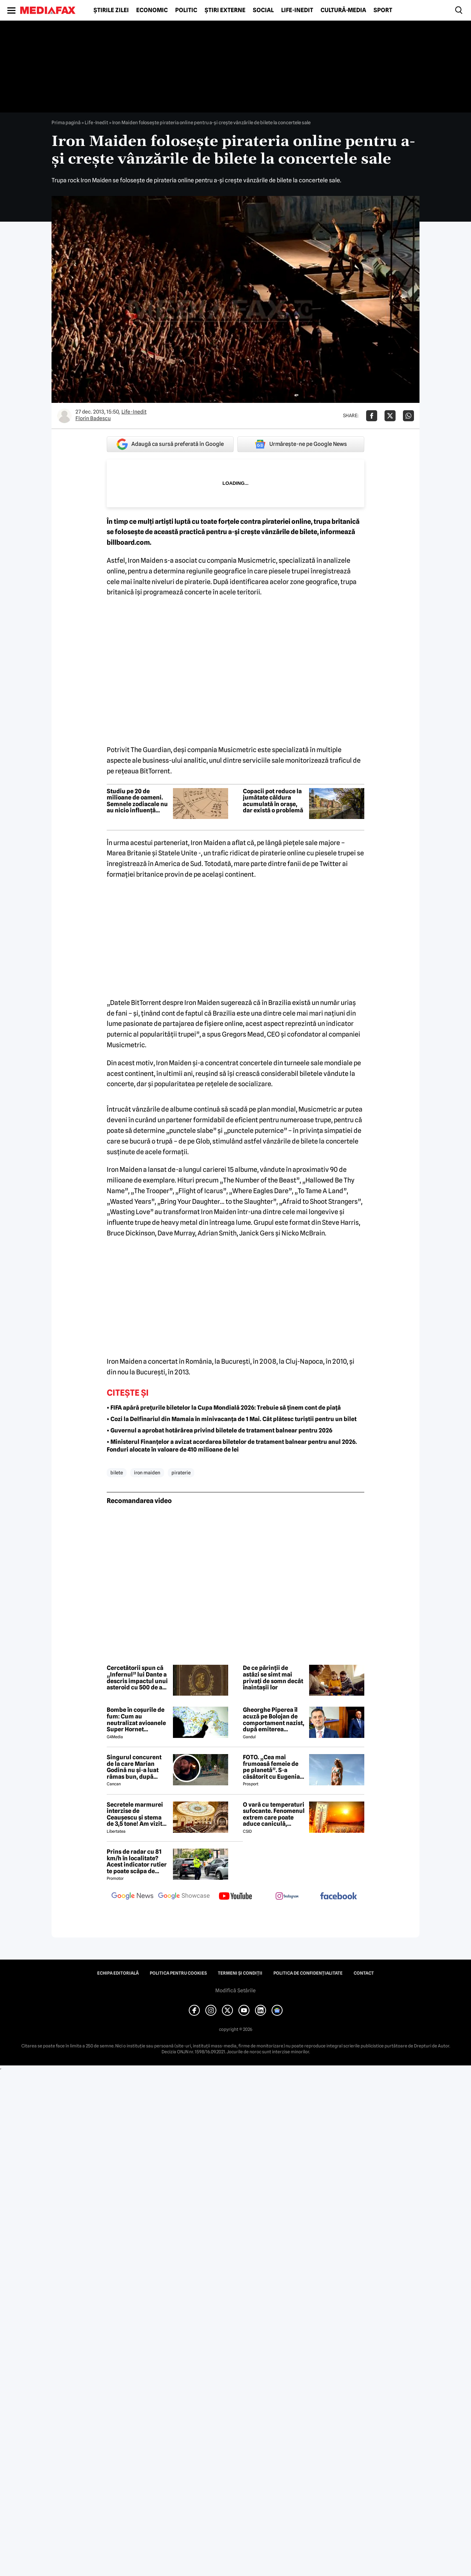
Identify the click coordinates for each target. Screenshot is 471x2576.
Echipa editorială (118, 1973)
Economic (152, 10)
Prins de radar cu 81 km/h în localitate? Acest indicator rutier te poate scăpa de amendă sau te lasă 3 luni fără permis (137, 1861)
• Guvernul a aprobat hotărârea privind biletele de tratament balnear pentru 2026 (219, 1430)
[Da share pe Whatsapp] (408, 415)
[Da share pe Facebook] (371, 415)
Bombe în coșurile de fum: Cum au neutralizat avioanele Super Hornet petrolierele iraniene (136, 1719)
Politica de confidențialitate (308, 1973)
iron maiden (147, 1472)
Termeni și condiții (240, 1973)
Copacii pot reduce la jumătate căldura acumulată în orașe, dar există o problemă (273, 801)
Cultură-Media (343, 10)
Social (263, 10)
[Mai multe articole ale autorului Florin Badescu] (64, 415)
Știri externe (225, 10)
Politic (186, 10)
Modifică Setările (235, 1990)
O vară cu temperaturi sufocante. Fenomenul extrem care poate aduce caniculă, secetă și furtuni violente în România (274, 1814)
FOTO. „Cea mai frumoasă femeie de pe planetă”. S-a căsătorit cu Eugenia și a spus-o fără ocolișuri (271, 1767)
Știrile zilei (111, 10)
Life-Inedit (297, 10)
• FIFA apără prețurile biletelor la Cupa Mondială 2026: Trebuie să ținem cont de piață (224, 1407)
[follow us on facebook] (338, 1896)
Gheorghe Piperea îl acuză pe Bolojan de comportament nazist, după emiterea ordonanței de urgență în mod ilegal (274, 1719)
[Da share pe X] (390, 415)
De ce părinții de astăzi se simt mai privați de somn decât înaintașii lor (273, 1677)
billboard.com (128, 542)
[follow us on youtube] (235, 1896)
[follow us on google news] (132, 1896)
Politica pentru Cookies (178, 1973)
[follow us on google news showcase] (184, 1896)
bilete (116, 1472)
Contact (364, 1973)
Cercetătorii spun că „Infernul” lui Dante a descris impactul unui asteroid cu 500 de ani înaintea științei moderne (137, 1677)
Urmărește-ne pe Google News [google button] (301, 444)
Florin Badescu (93, 418)
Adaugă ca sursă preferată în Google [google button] (170, 444)
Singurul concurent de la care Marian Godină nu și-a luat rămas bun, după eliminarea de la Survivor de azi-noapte (134, 1767)
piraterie (181, 1472)
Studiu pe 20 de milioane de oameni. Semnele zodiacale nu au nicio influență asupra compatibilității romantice (137, 801)
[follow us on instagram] (287, 1896)
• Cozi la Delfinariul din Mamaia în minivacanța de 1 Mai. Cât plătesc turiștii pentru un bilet (232, 1419)
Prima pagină (66, 122)
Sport (382, 10)
